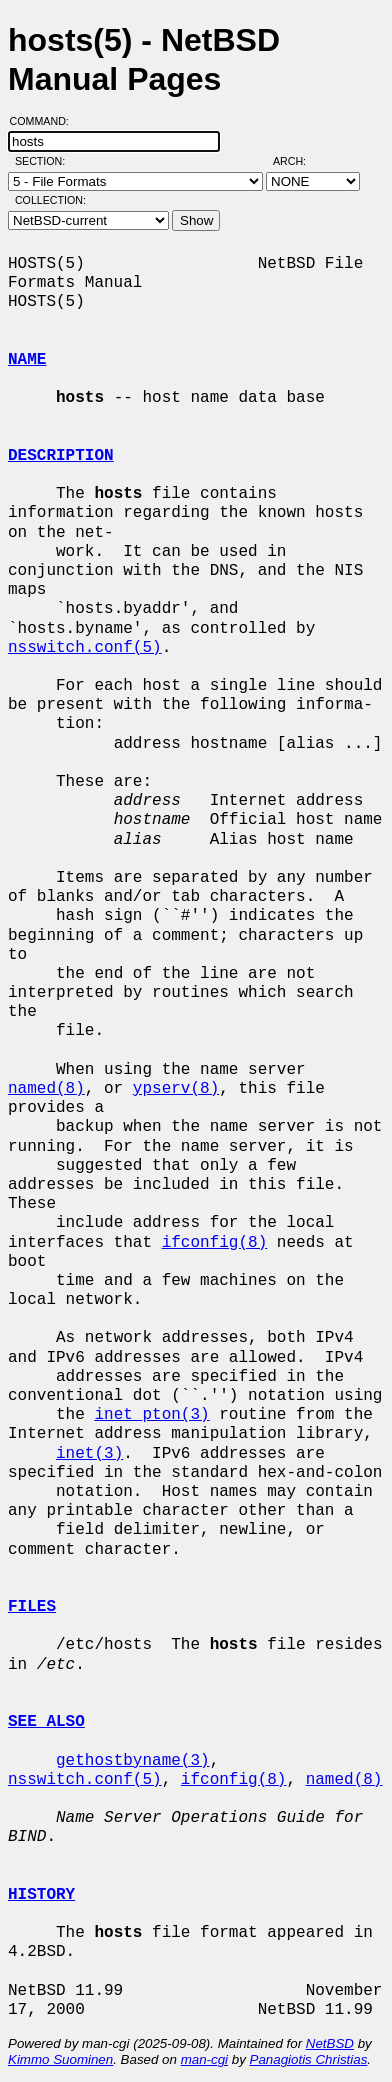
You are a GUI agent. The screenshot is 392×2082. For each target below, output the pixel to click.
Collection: (50, 200)
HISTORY (41, 1895)
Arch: (298, 161)
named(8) (46, 1089)
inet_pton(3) (151, 1415)
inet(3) (89, 1454)
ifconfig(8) (215, 1243)
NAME (27, 360)
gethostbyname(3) (133, 1761)
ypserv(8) (176, 1089)
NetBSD (330, 2043)
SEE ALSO (46, 1722)
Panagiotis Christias (309, 2059)
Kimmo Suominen (60, 2059)
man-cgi (204, 2059)
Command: (45, 121)
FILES (32, 1607)
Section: (44, 161)
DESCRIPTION (61, 456)
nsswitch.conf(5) (85, 648)
